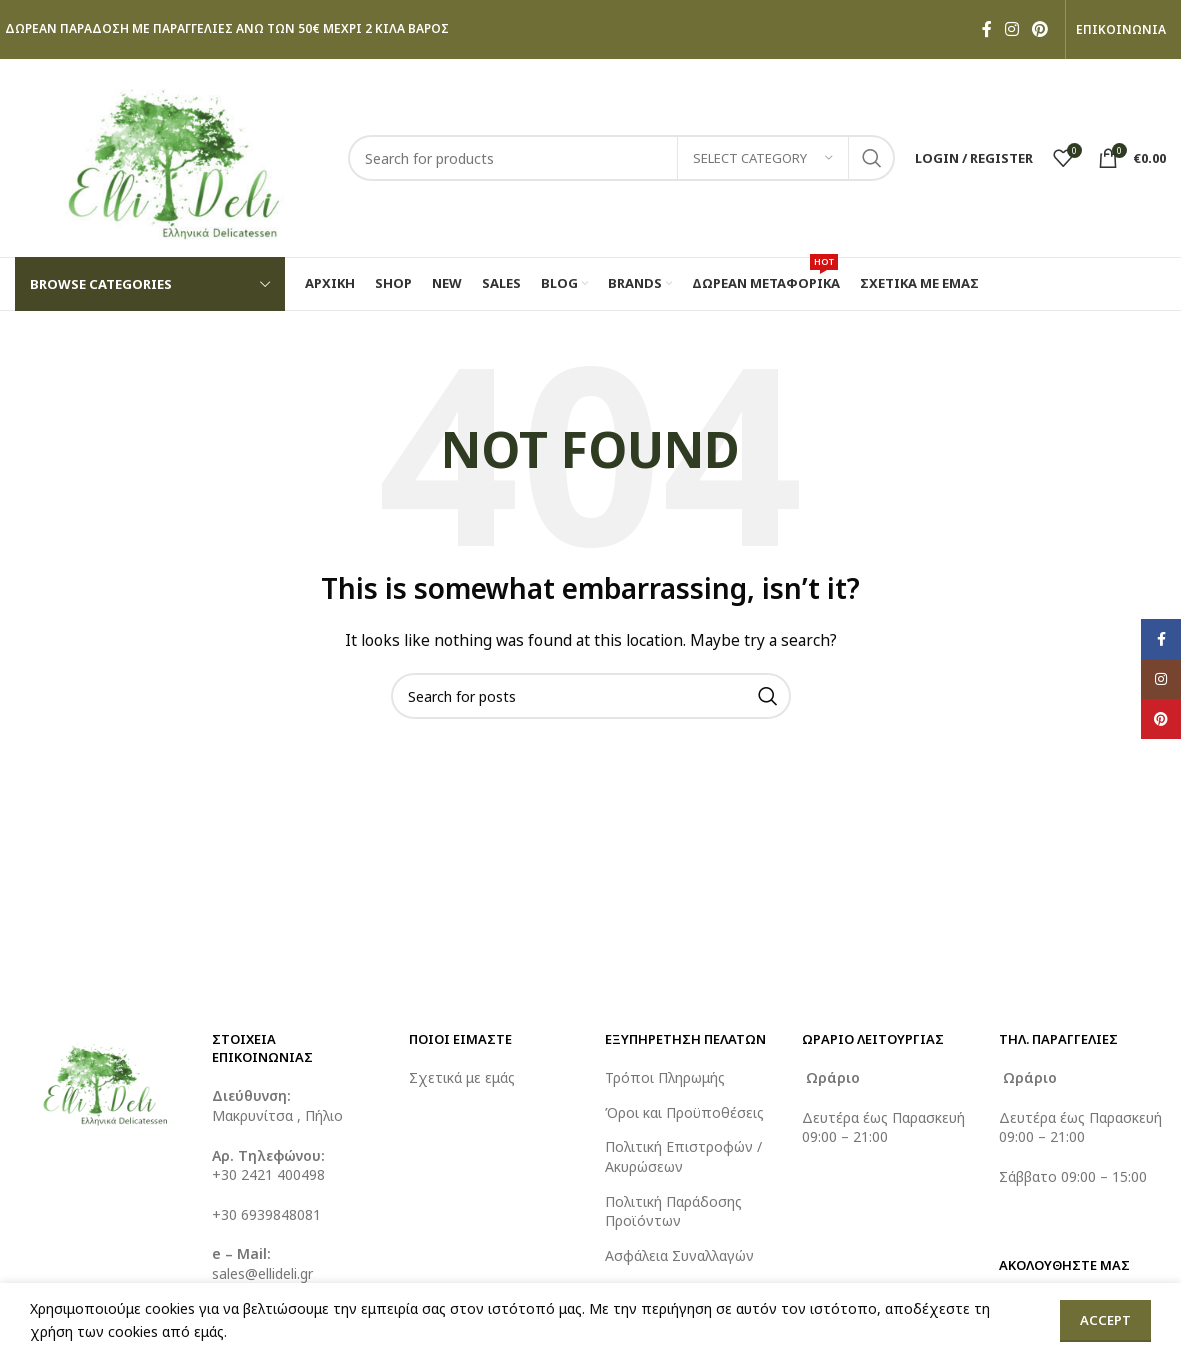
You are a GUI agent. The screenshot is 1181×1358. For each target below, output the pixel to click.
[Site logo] (171, 156)
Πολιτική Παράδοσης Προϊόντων (673, 1211)
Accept (1105, 1320)
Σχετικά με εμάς (462, 1077)
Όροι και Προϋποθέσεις (684, 1112)
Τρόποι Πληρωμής (665, 1077)
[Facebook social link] (986, 29)
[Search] (621, 158)
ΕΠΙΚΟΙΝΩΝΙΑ (1121, 30)
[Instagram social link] (1011, 29)
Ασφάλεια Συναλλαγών (679, 1255)
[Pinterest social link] (1040, 29)
